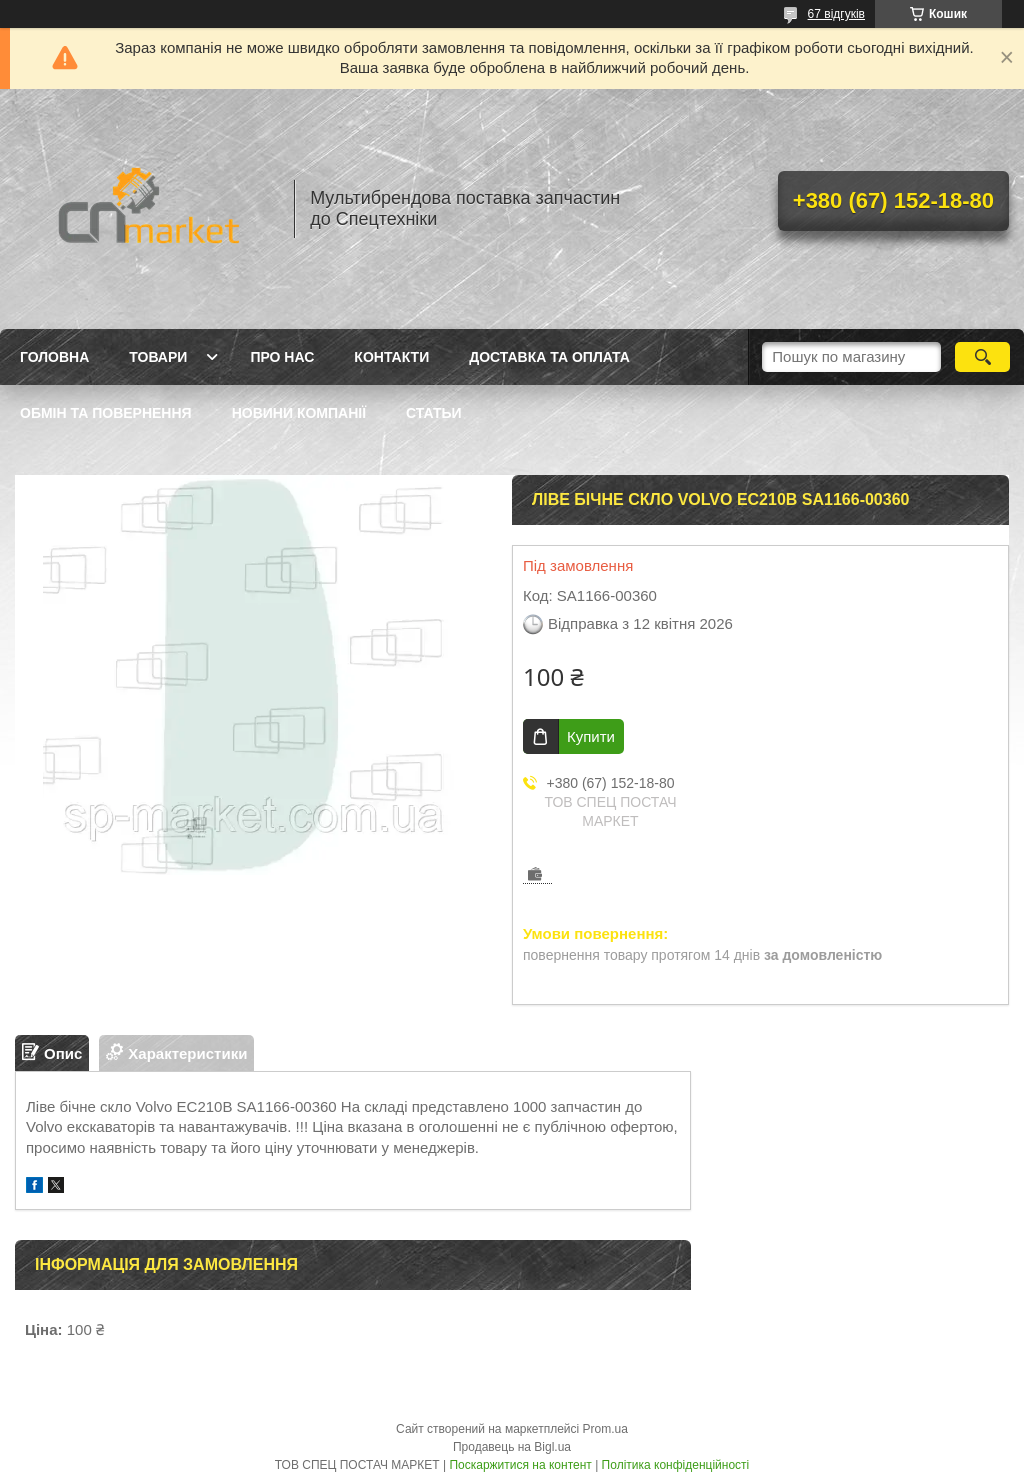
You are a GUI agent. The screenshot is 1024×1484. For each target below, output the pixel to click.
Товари (158, 357)
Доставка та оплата (549, 357)
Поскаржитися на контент (520, 1465)
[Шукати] (982, 357)
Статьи (434, 413)
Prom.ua (605, 1429)
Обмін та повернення (106, 413)
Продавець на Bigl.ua (512, 1447)
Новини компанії (299, 413)
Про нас (282, 357)
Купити (591, 736)
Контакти (391, 357)
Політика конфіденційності (676, 1465)
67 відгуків (836, 14)
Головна (54, 357)
